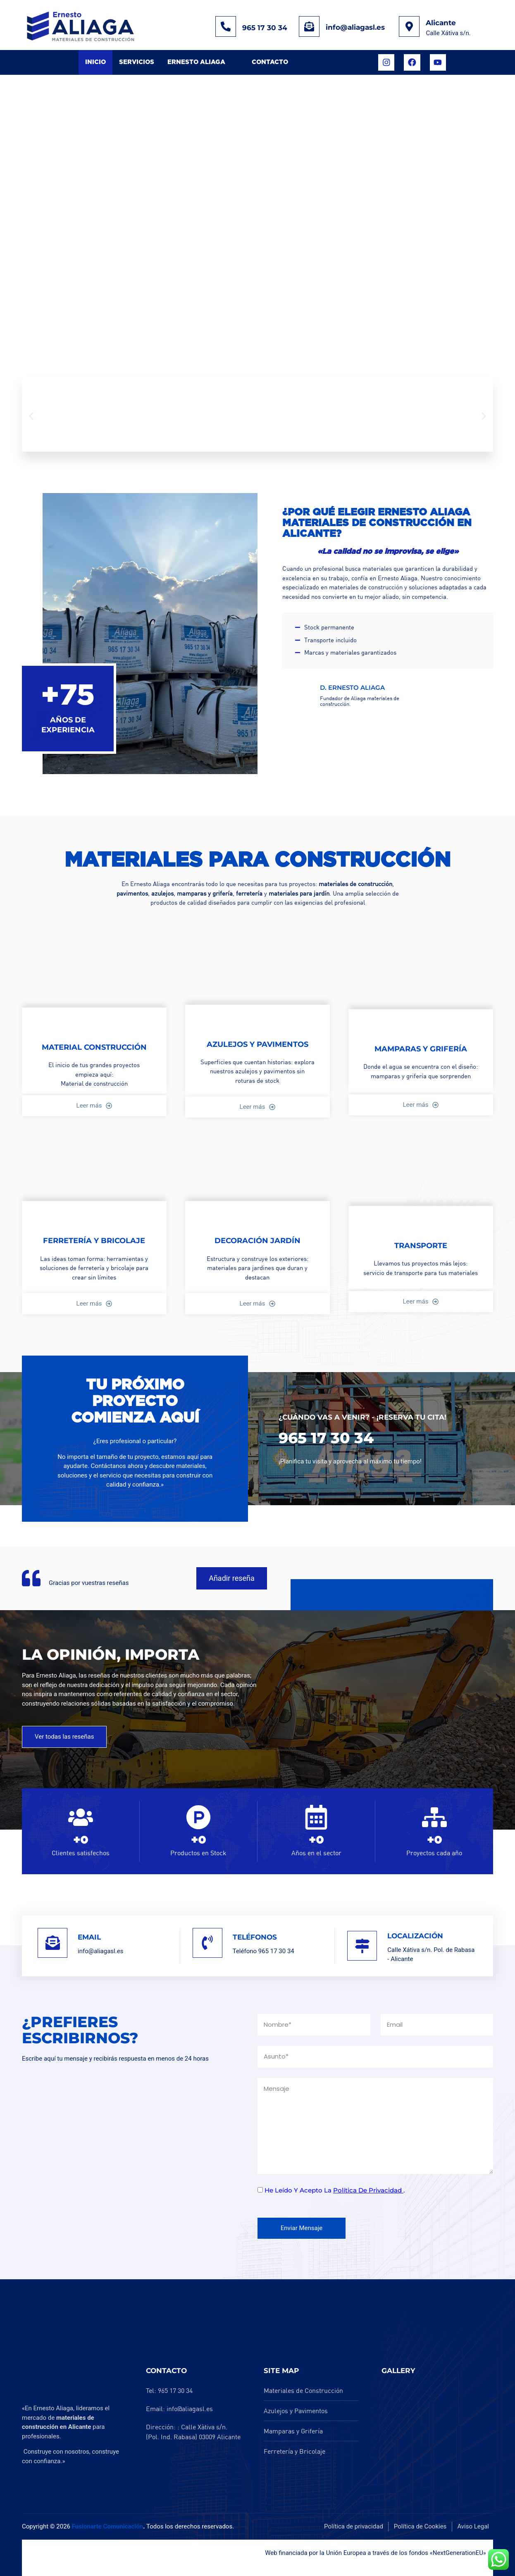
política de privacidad (368, 2190)
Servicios (136, 62)
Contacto (270, 62)
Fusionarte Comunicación (107, 2526)
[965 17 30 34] (225, 26)
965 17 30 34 (264, 28)
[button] (31, 416)
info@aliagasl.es (355, 27)
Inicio (95, 62)
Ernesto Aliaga (196, 62)
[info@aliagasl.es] (309, 26)
